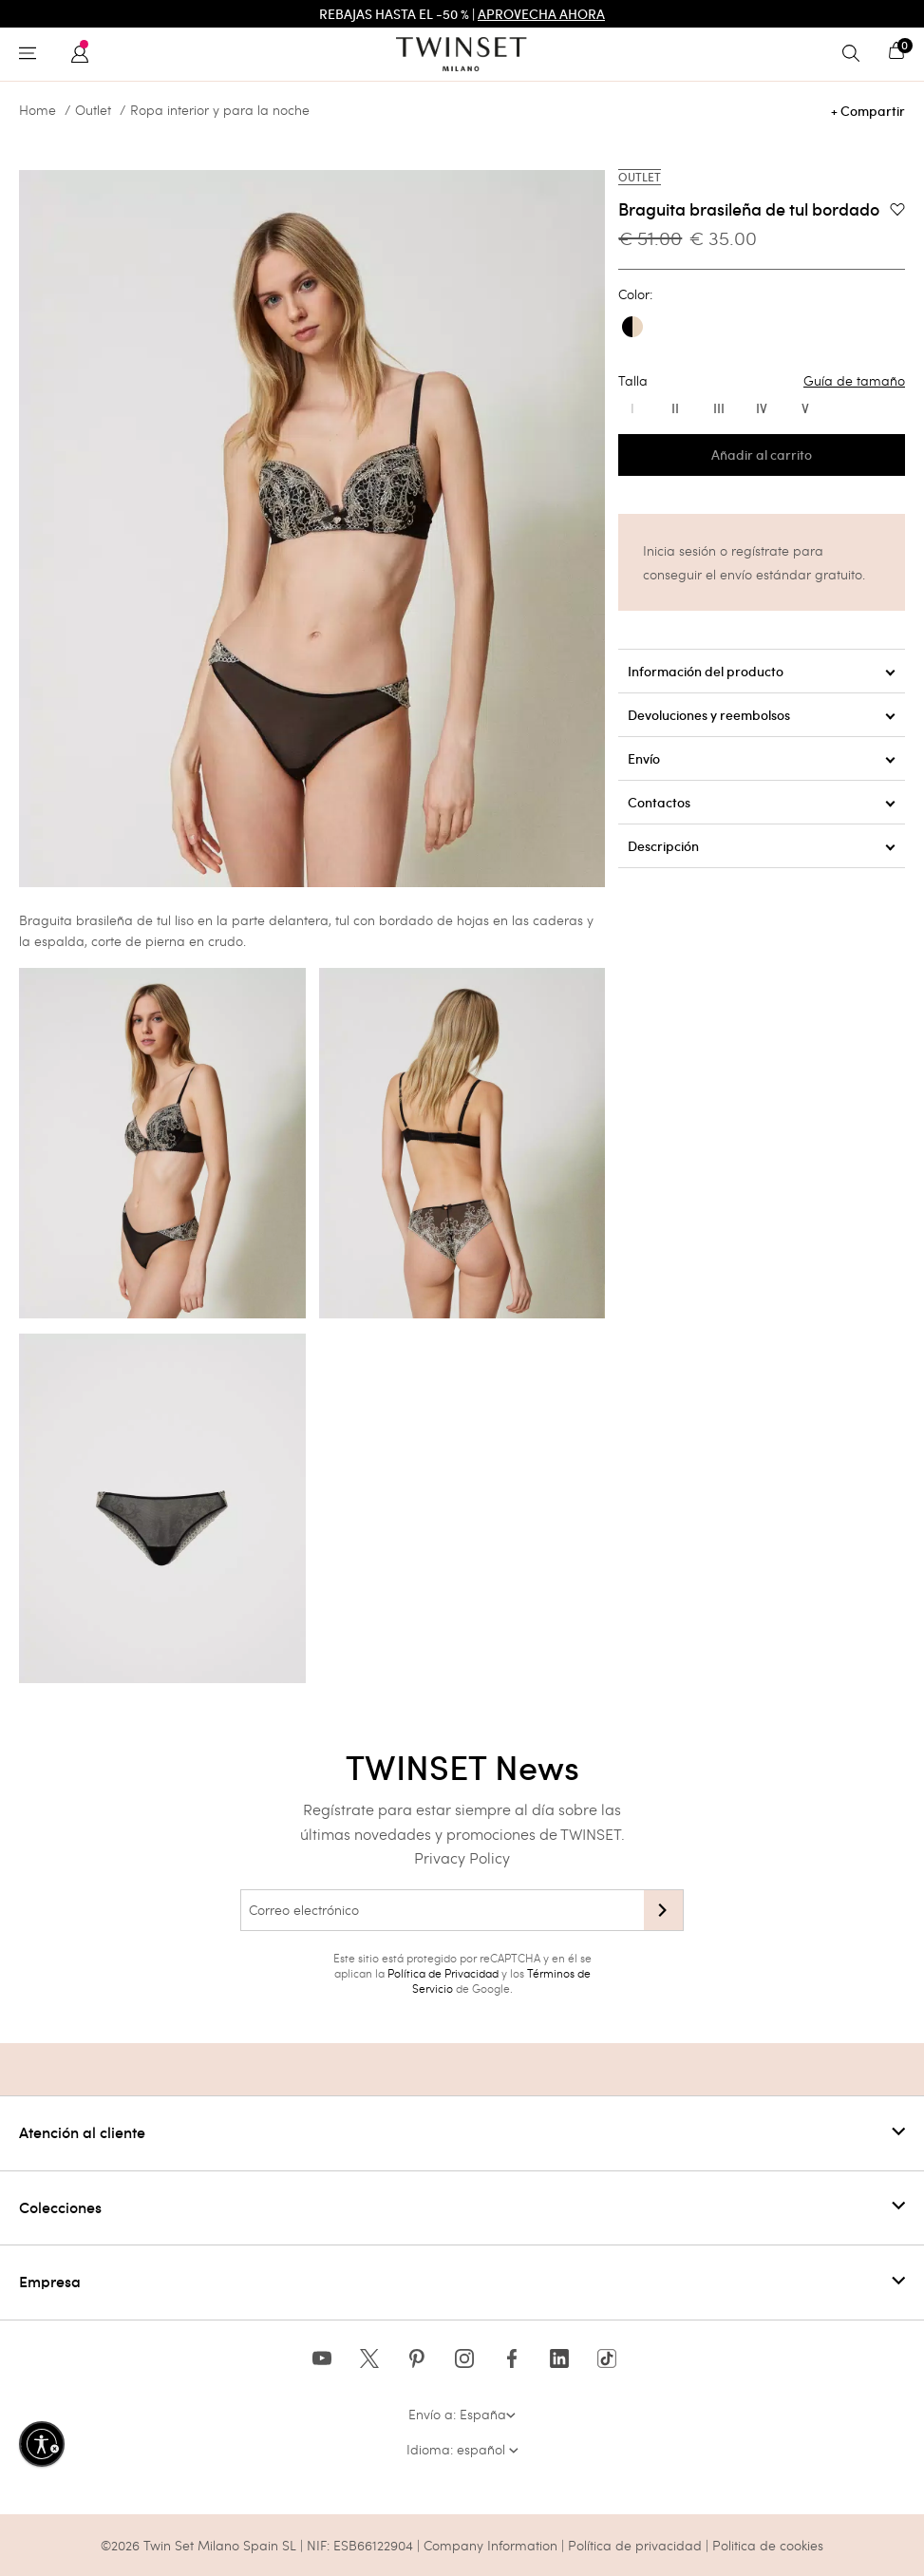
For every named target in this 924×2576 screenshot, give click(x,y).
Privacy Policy (462, 1857)
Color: (635, 294)
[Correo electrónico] (442, 1910)
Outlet (93, 110)
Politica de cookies (767, 2545)
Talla (761, 381)
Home (37, 110)
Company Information (490, 2545)
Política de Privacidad (443, 1972)
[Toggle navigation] (32, 54)
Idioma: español (462, 2449)
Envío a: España (462, 2414)
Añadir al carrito (761, 455)
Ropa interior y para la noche (220, 110)
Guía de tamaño (854, 381)
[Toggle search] (855, 54)
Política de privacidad (637, 2545)
